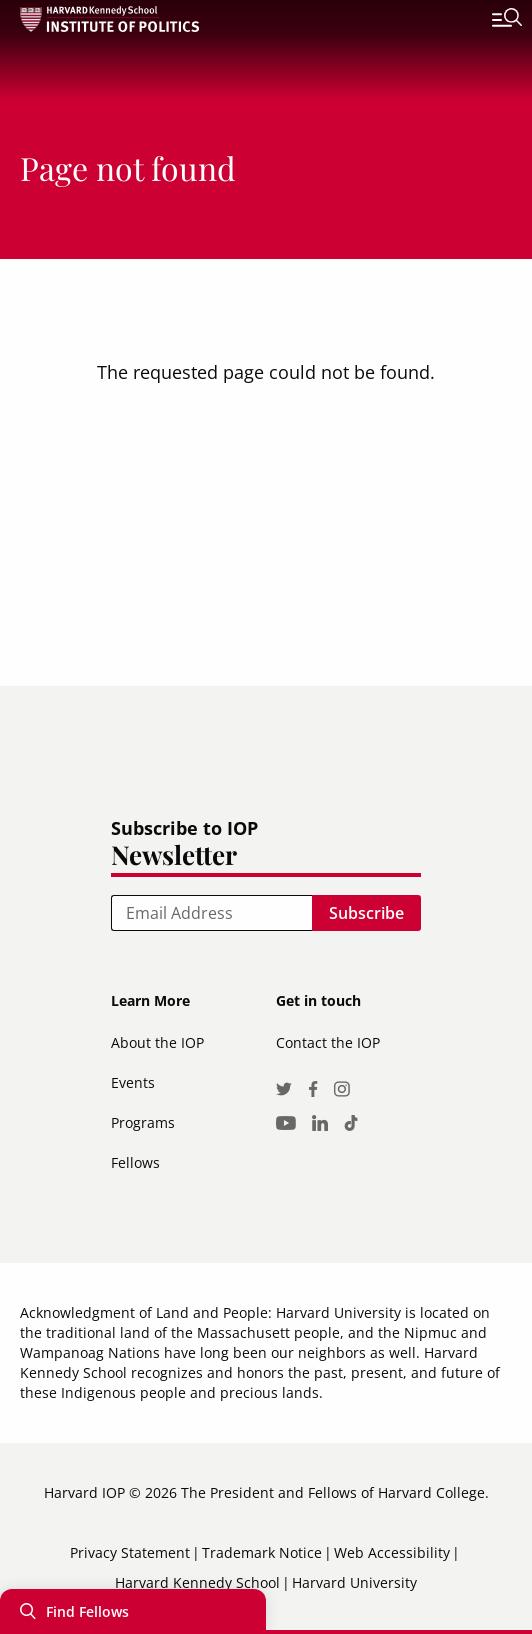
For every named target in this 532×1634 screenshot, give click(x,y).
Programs (143, 1122)
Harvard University (354, 1582)
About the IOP (157, 1042)
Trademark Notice (262, 1552)
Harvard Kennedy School (197, 1582)
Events (133, 1082)
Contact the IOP (328, 1042)
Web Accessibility (392, 1552)
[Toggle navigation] (492, 20)
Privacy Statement (130, 1552)
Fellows (135, 1162)
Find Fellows (87, 1611)
